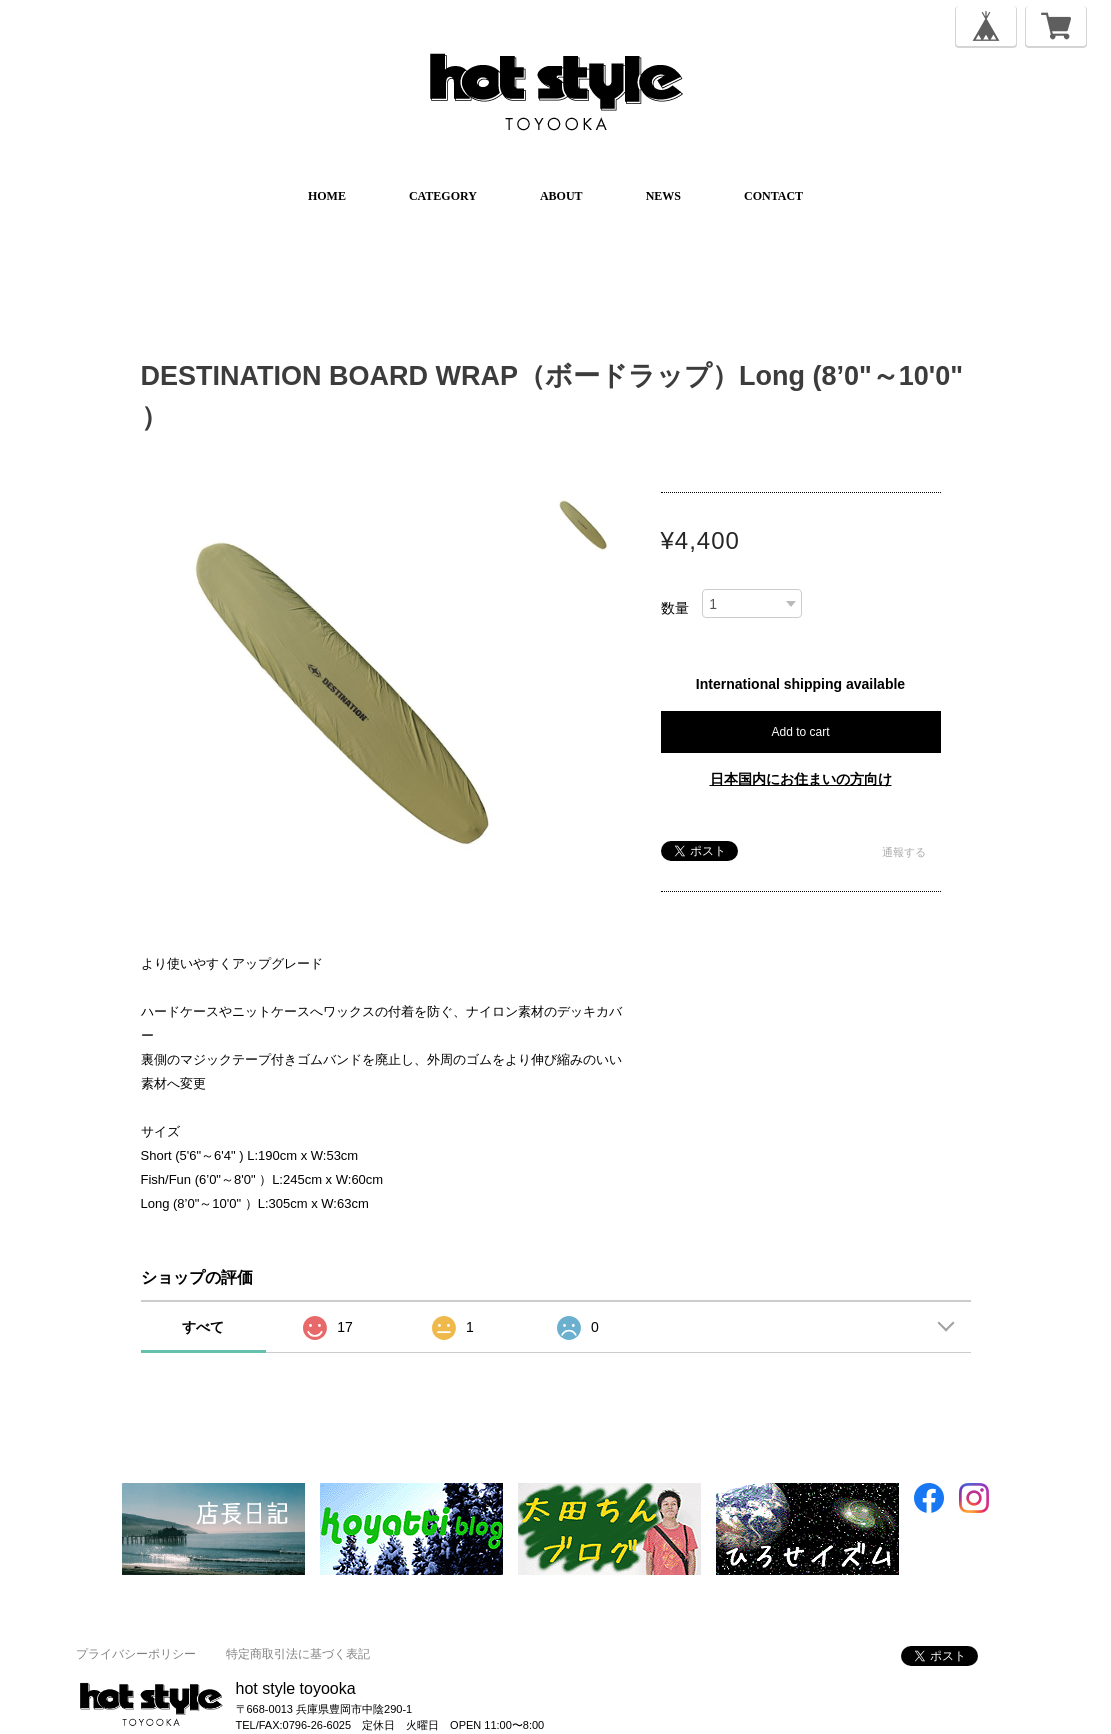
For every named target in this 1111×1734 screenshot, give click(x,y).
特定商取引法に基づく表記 (298, 1654)
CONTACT (773, 196)
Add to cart (800, 732)
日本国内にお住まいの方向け (801, 779)
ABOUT (561, 196)
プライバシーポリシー (136, 1654)
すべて (203, 1327)
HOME (327, 196)
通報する (904, 852)
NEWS (663, 196)
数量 (675, 608)
